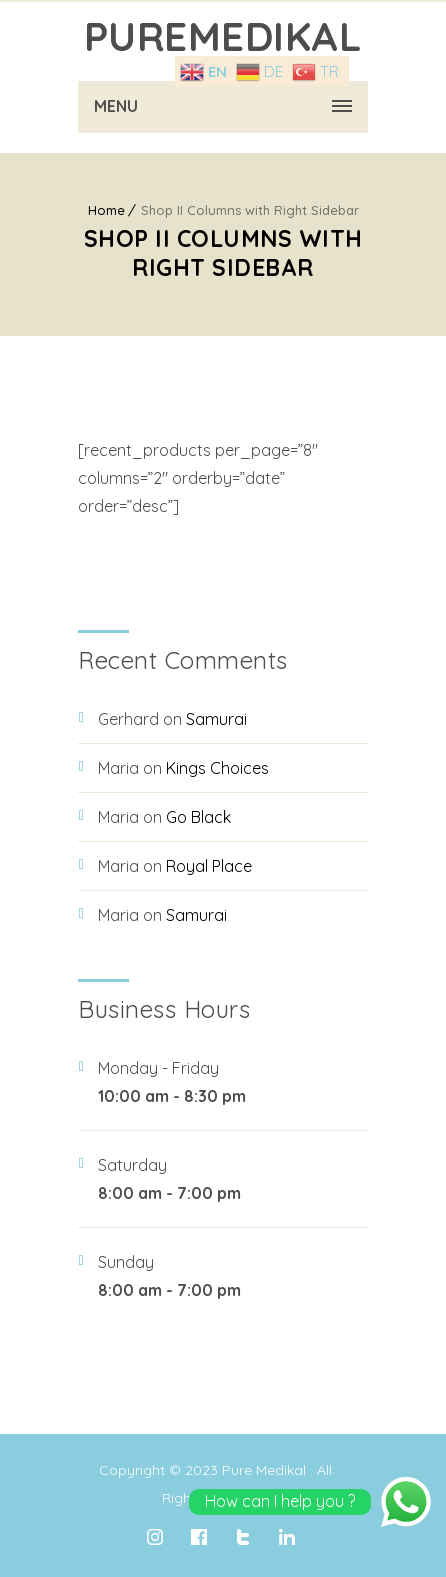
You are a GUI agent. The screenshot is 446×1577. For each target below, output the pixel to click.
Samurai (216, 719)
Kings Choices (217, 768)
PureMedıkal (223, 36)
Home (106, 210)
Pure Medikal (264, 1470)
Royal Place (209, 866)
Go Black (198, 817)
